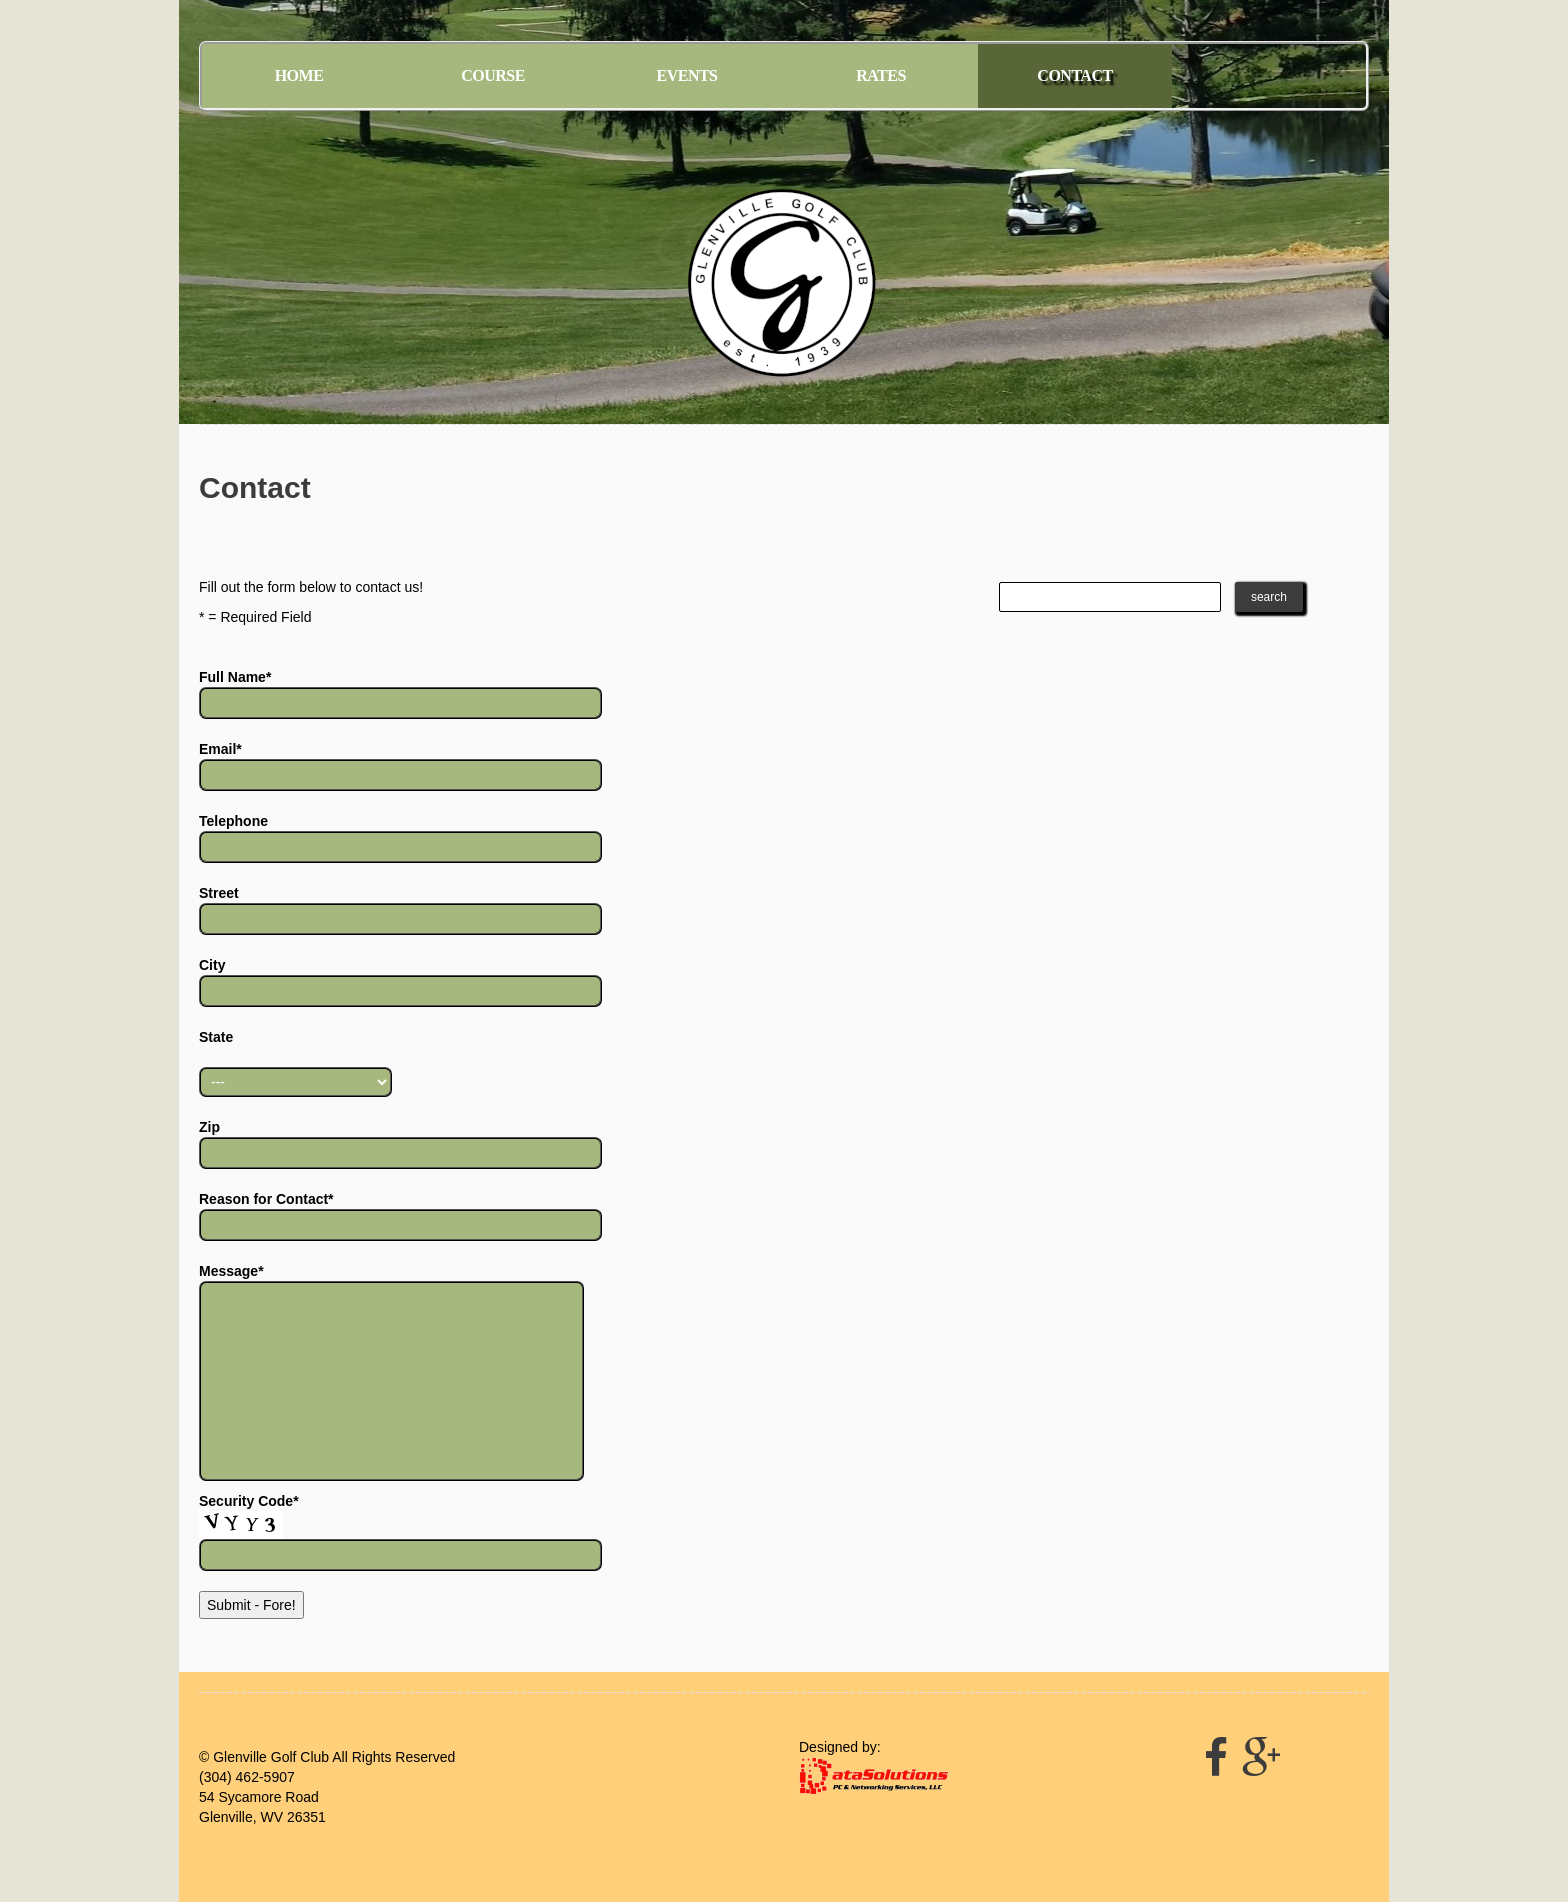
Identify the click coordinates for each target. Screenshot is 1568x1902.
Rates (881, 75)
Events (686, 75)
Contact (1074, 75)
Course (493, 75)
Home (299, 75)
